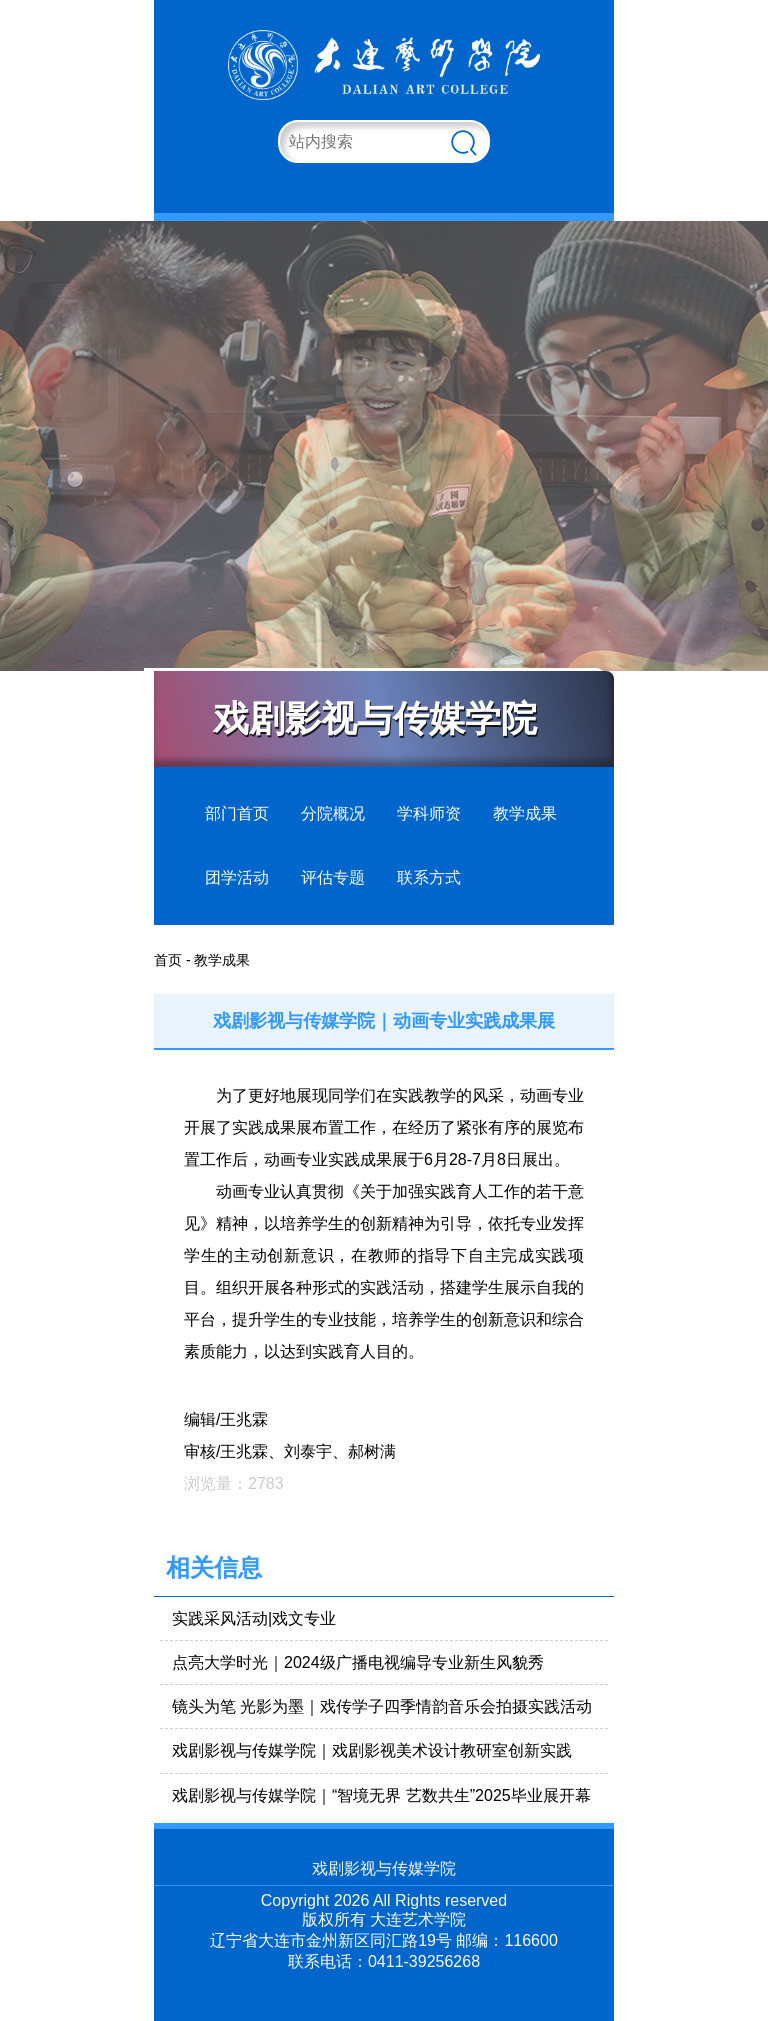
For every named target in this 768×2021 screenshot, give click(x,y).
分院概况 (333, 813)
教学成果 (525, 813)
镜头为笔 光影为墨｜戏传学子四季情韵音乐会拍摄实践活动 (382, 1706)
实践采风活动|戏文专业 (254, 1618)
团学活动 (237, 877)
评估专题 (333, 877)
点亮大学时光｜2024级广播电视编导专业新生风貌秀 (358, 1662)
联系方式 (429, 877)
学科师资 (429, 813)
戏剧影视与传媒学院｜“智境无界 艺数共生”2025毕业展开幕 (381, 1795)
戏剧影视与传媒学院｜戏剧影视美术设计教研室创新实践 (372, 1750)
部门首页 (237, 813)
